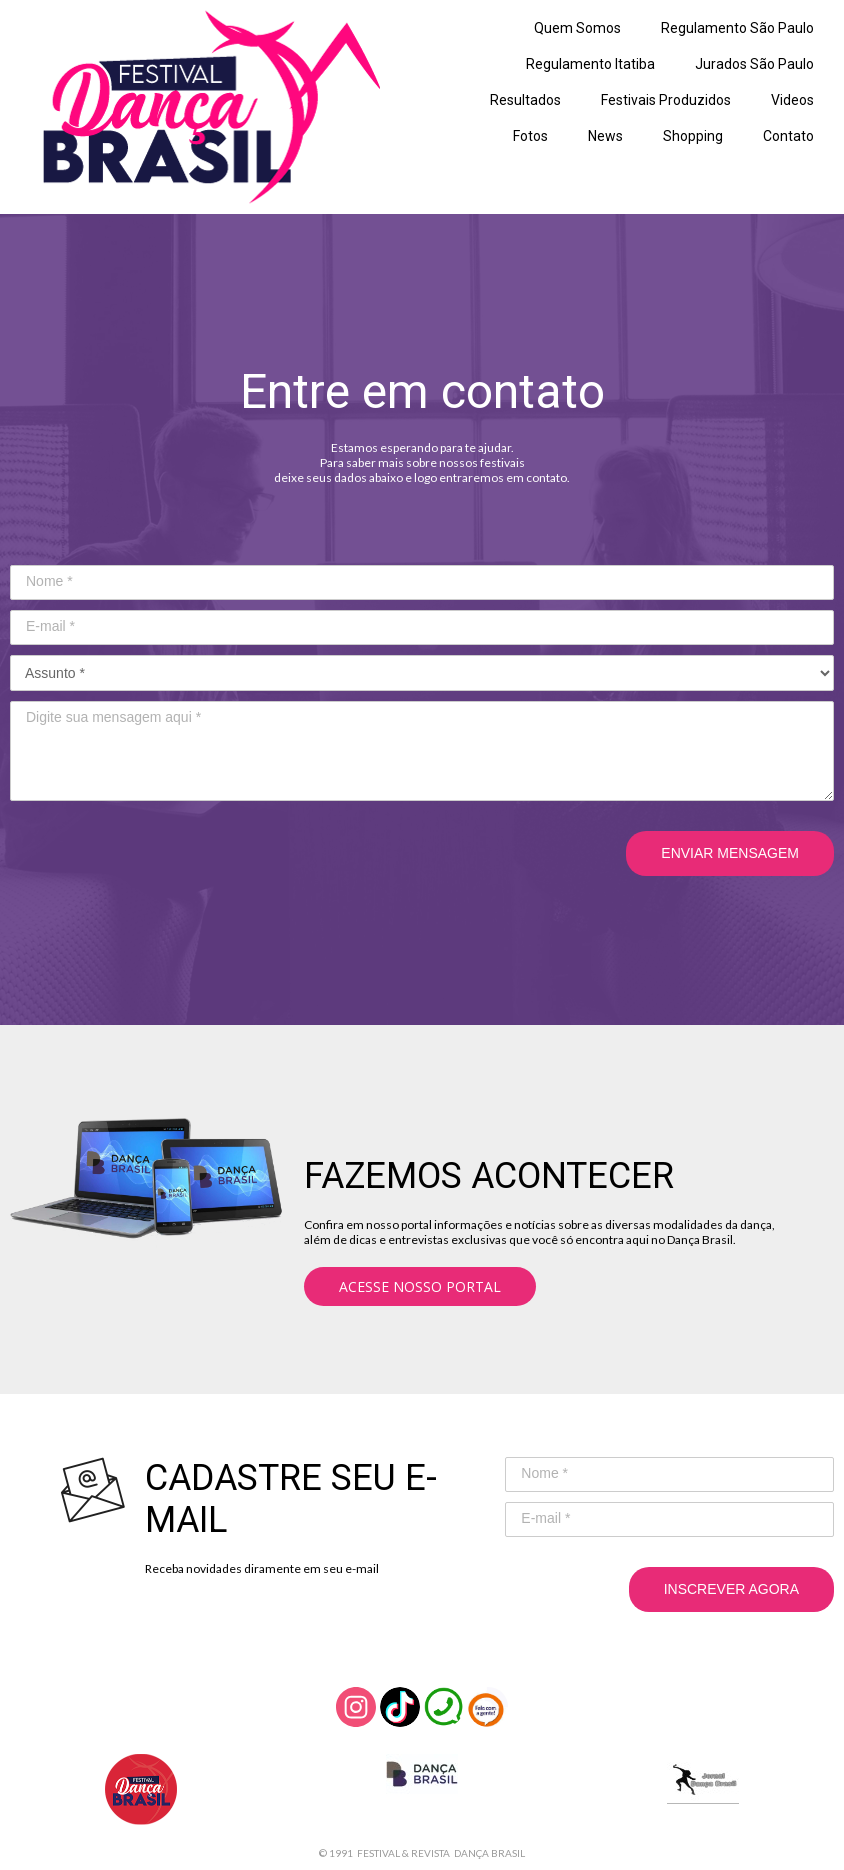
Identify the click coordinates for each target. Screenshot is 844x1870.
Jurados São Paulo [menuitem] (754, 64)
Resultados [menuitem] (525, 100)
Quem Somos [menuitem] (577, 28)
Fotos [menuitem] (530, 136)
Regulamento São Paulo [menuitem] (737, 28)
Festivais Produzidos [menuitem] (666, 100)
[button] (420, 1286)
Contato (788, 136)
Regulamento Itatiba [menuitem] (590, 64)
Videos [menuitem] (792, 100)
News (605, 136)
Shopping (693, 136)
